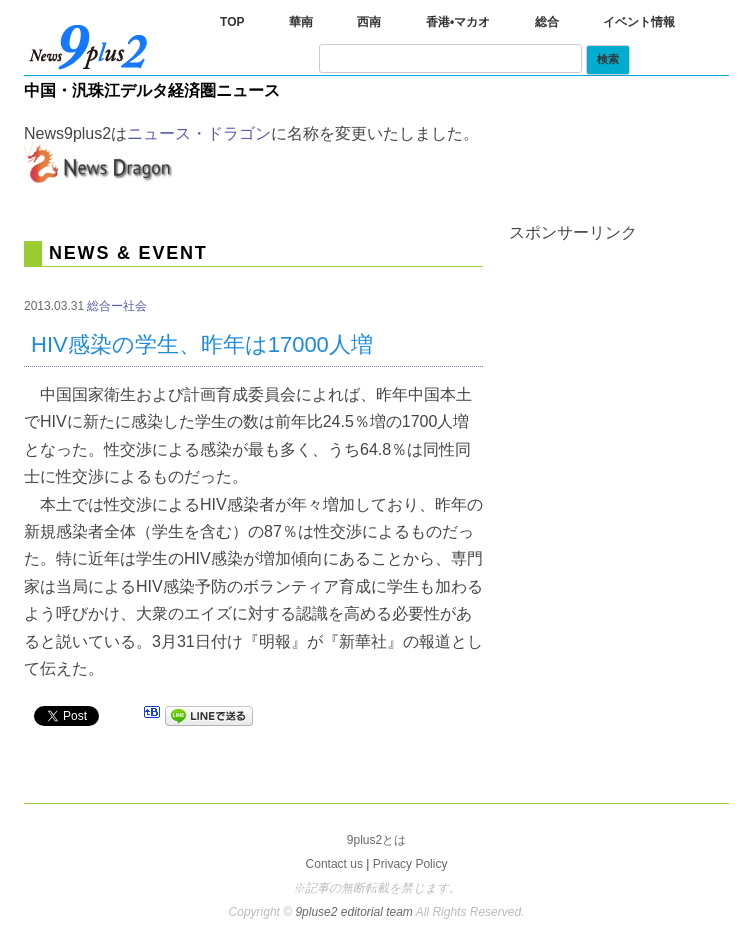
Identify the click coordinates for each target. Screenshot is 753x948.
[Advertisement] (631, 341)
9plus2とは (376, 840)
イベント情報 (639, 22)
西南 (369, 22)
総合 (547, 22)
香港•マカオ (458, 22)
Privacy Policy (410, 864)
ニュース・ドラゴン (199, 133)
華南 (301, 22)
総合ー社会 (117, 306)
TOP (232, 22)
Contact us (334, 864)
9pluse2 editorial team (355, 912)
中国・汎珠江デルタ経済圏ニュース (152, 90)
